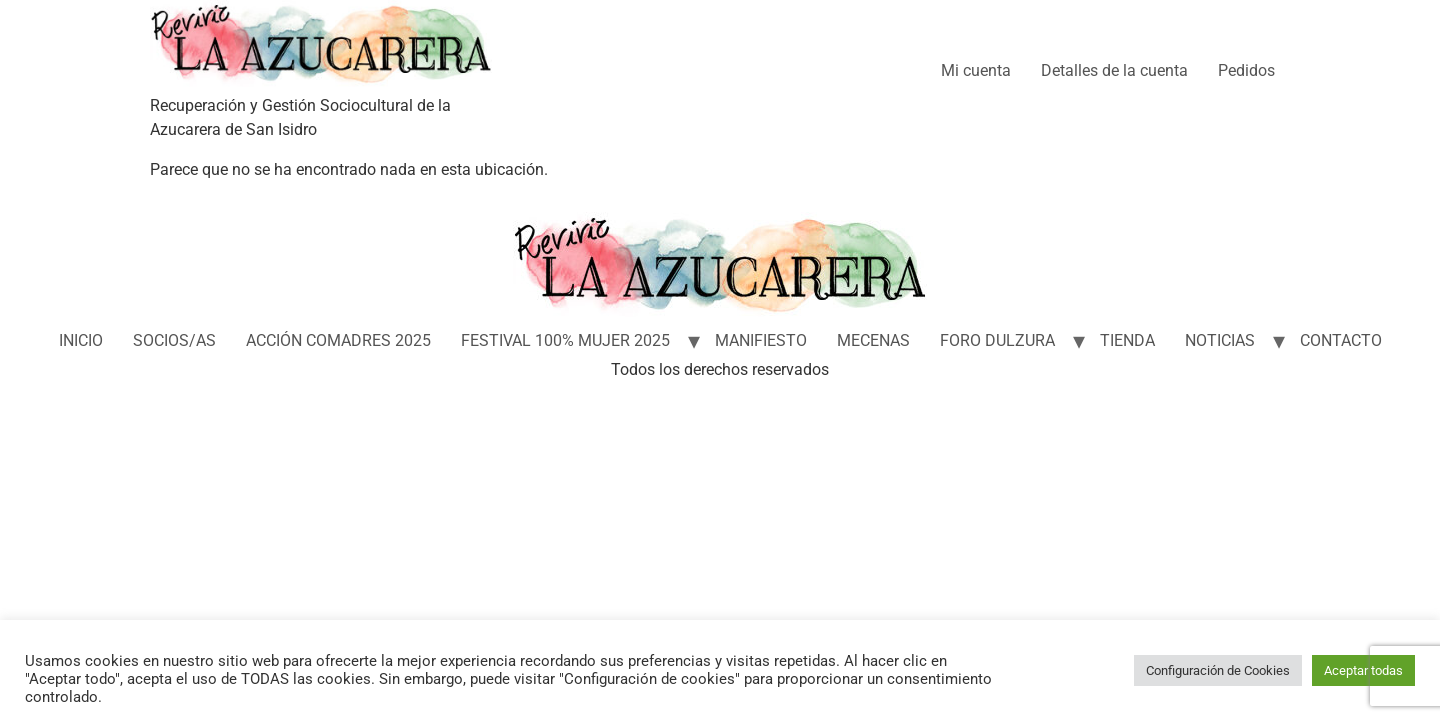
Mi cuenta (976, 70)
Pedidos (1246, 70)
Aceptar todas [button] (1363, 670)
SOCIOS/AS (174, 340)
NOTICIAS (1220, 340)
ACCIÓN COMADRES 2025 (338, 340)
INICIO (81, 340)
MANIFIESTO (761, 340)
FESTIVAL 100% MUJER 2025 (565, 340)
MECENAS (873, 340)
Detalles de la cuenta (1114, 70)
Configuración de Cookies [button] (1218, 670)
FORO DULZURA (997, 340)
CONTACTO (1341, 340)
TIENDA (1127, 340)
